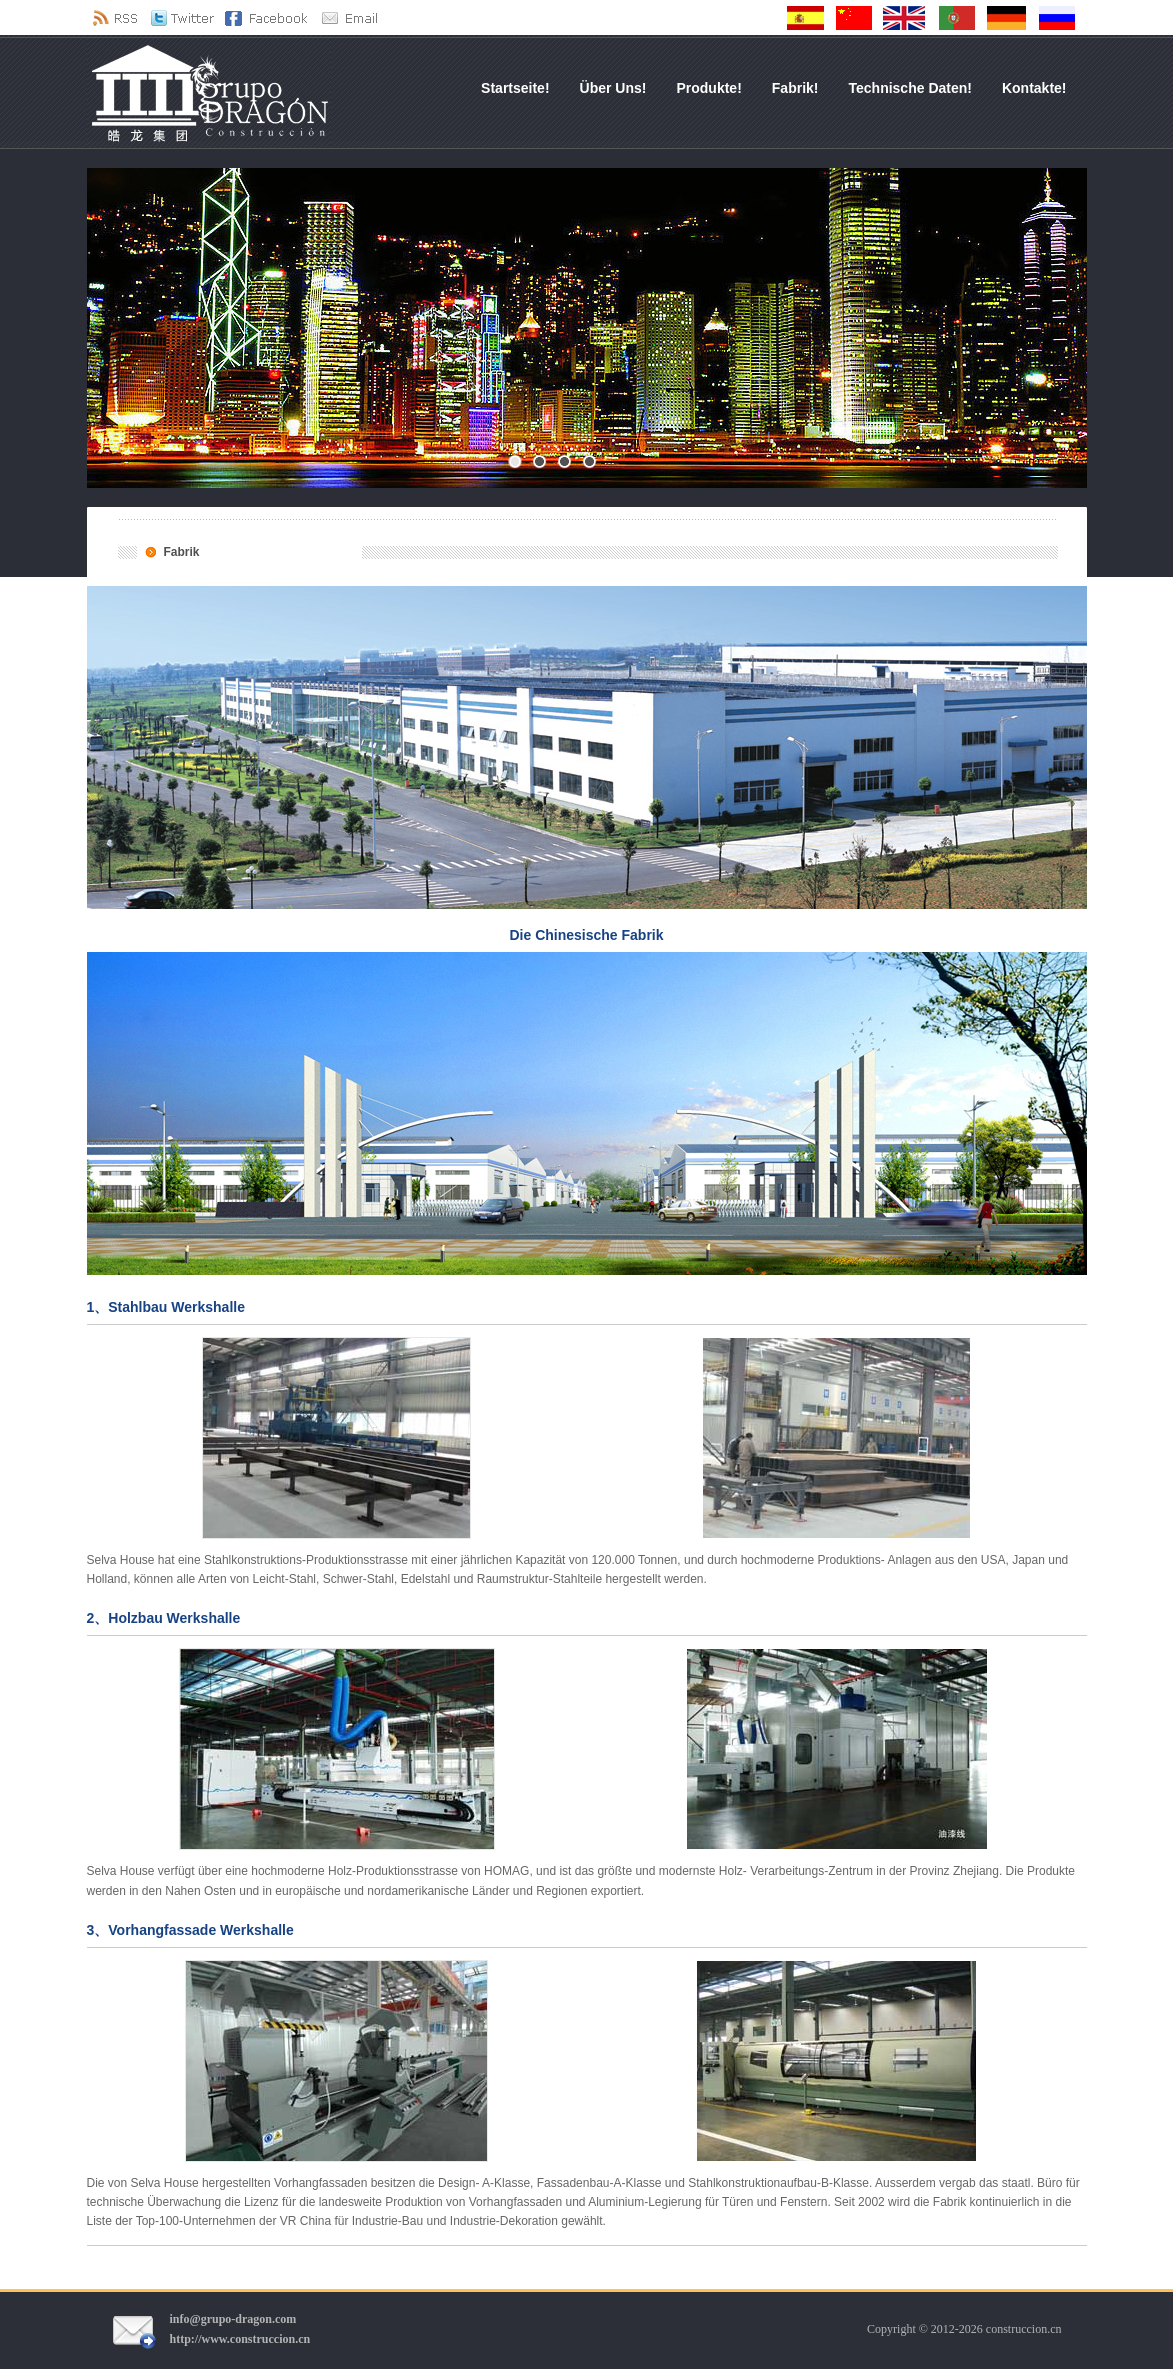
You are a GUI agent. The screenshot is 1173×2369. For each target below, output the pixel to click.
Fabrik (182, 552)
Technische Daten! (910, 88)
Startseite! (515, 88)
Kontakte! (1034, 88)
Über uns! (613, 88)
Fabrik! (795, 88)
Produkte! (708, 88)
